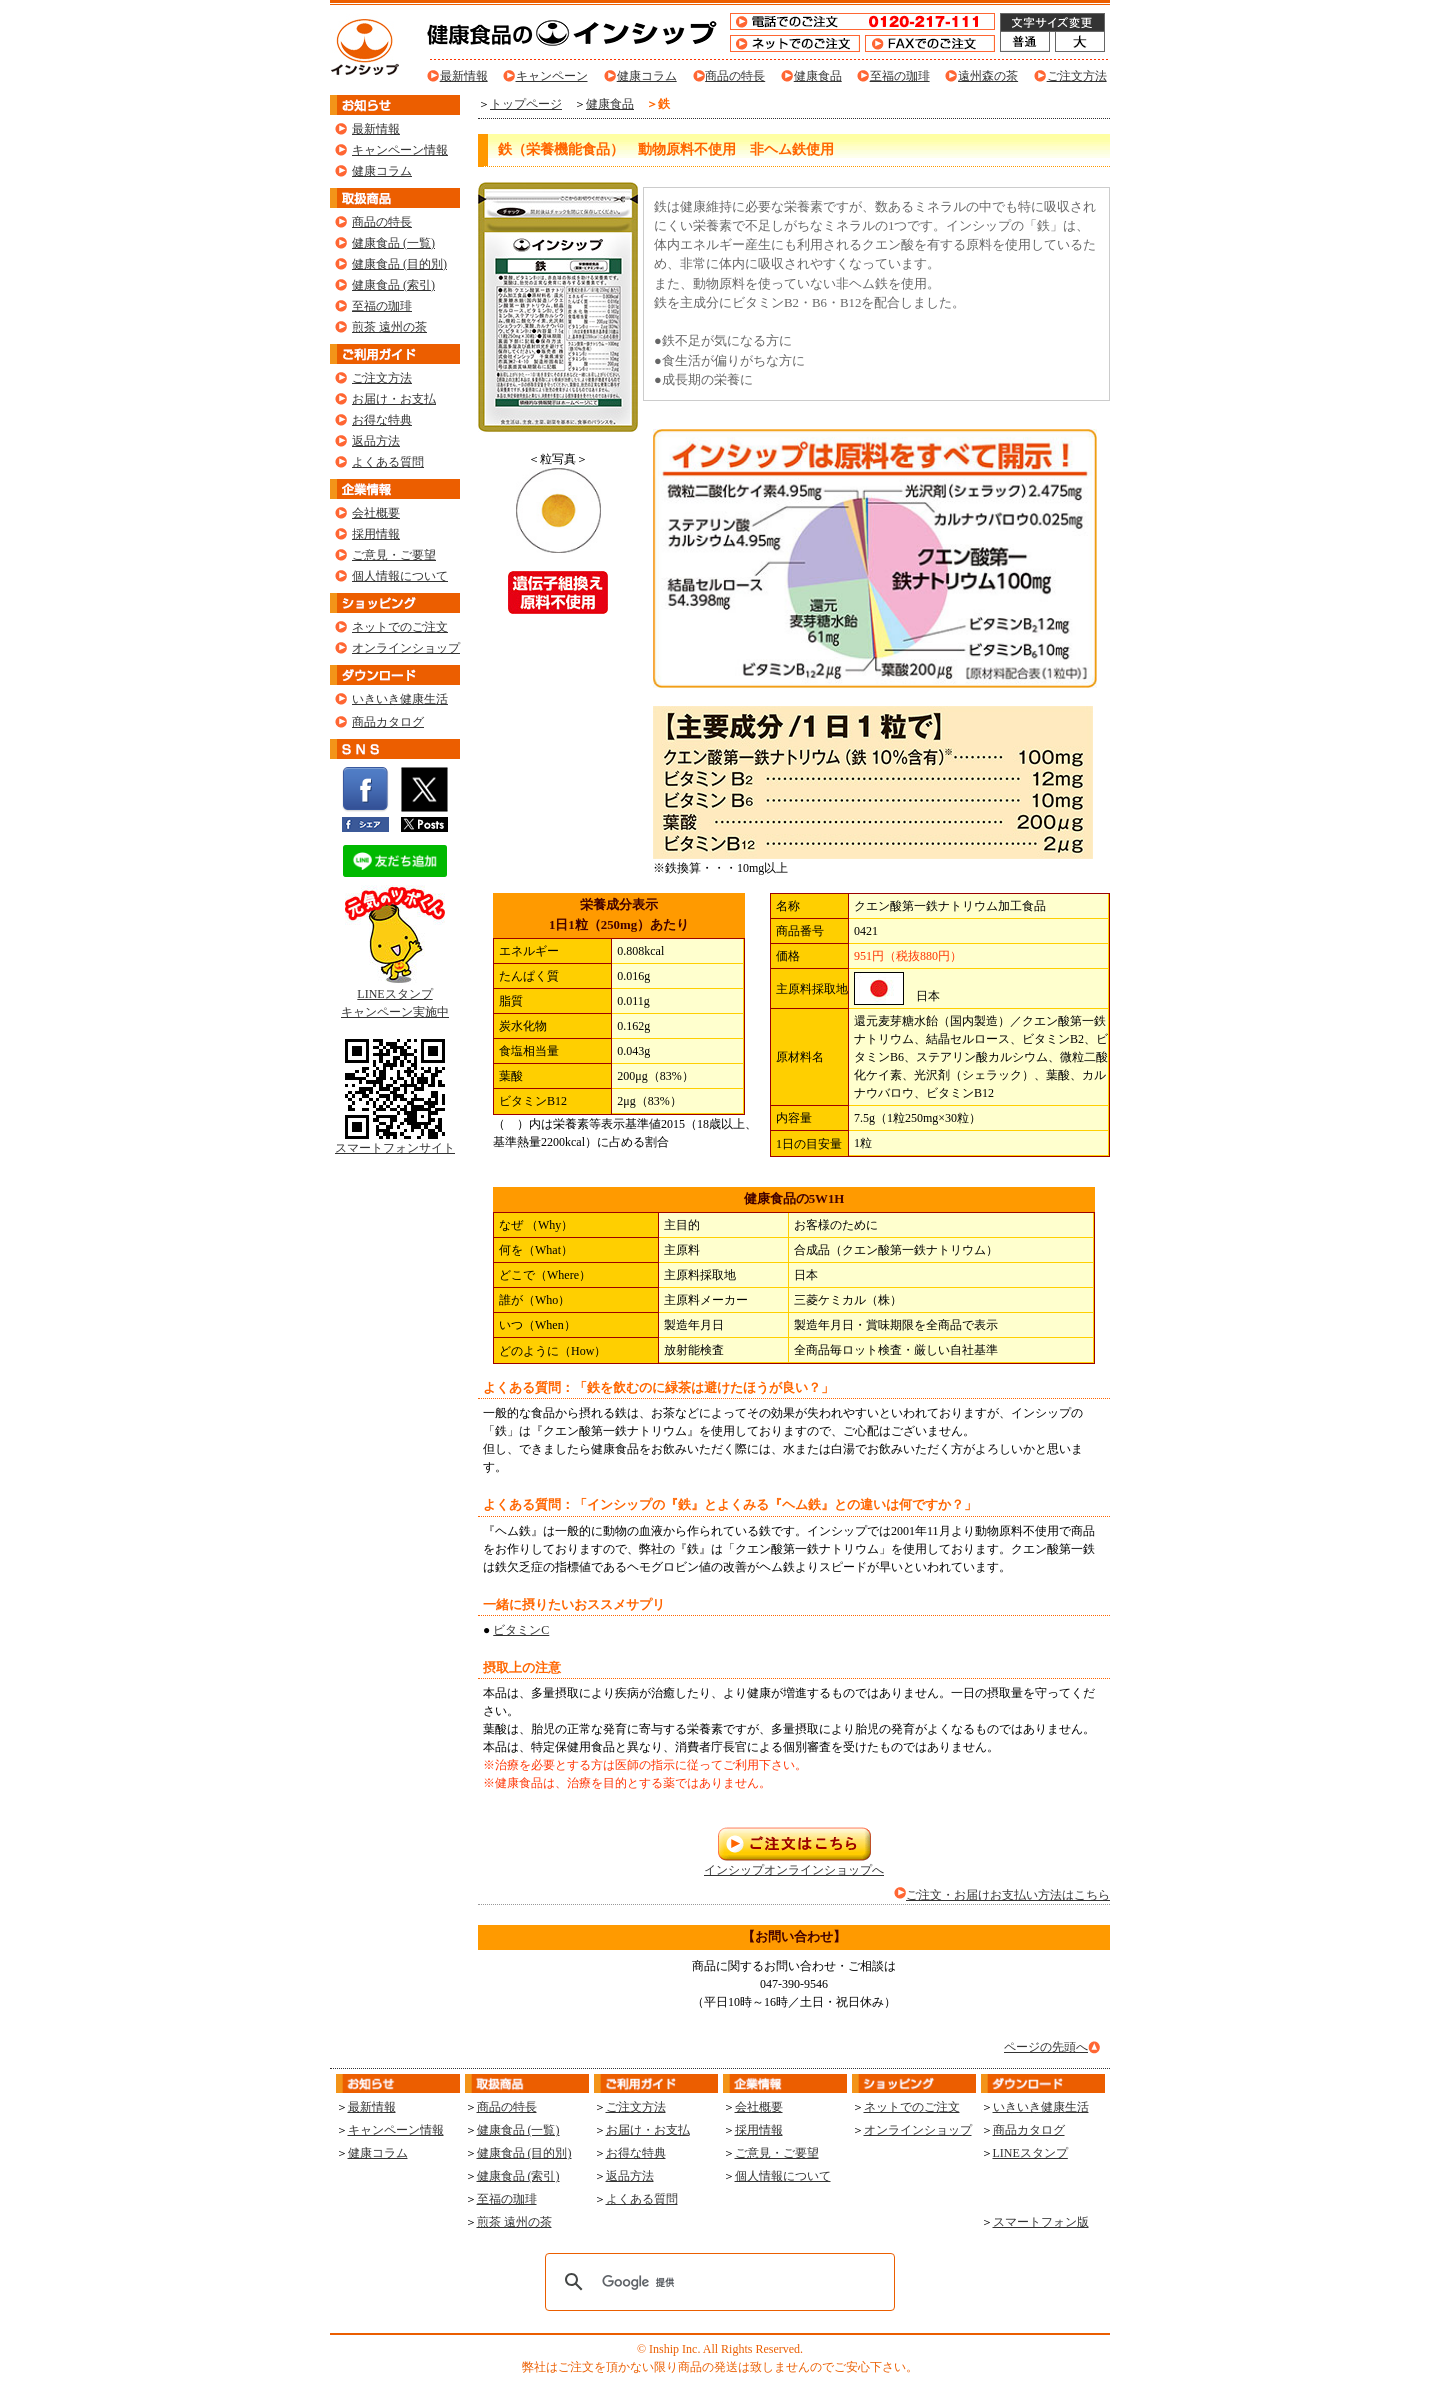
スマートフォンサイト (395, 1141)
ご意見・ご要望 (394, 555)
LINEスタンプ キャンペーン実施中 (395, 996)
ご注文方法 (1077, 76)
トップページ (526, 104)
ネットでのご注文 (400, 627)
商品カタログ (388, 722)
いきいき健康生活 (400, 699)
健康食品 (818, 76)
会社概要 (376, 513)
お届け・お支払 (394, 399)
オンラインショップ (406, 648)
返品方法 (376, 441)
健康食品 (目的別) (399, 264)
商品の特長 (735, 76)
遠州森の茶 (988, 76)
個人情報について (400, 576)
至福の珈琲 (900, 76)
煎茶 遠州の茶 (389, 327)
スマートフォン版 (1041, 2222)
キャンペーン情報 (400, 150)
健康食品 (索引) (393, 285)
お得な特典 (382, 420)
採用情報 (376, 534)
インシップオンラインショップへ (794, 1863)
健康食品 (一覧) (393, 243)
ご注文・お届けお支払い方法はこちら (1008, 1895)
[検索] (717, 2282)
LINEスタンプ (1030, 2153)
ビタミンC (521, 1630)
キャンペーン (552, 76)
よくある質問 (388, 462)
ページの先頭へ (1046, 2047)
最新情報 (464, 76)
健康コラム (647, 76)
